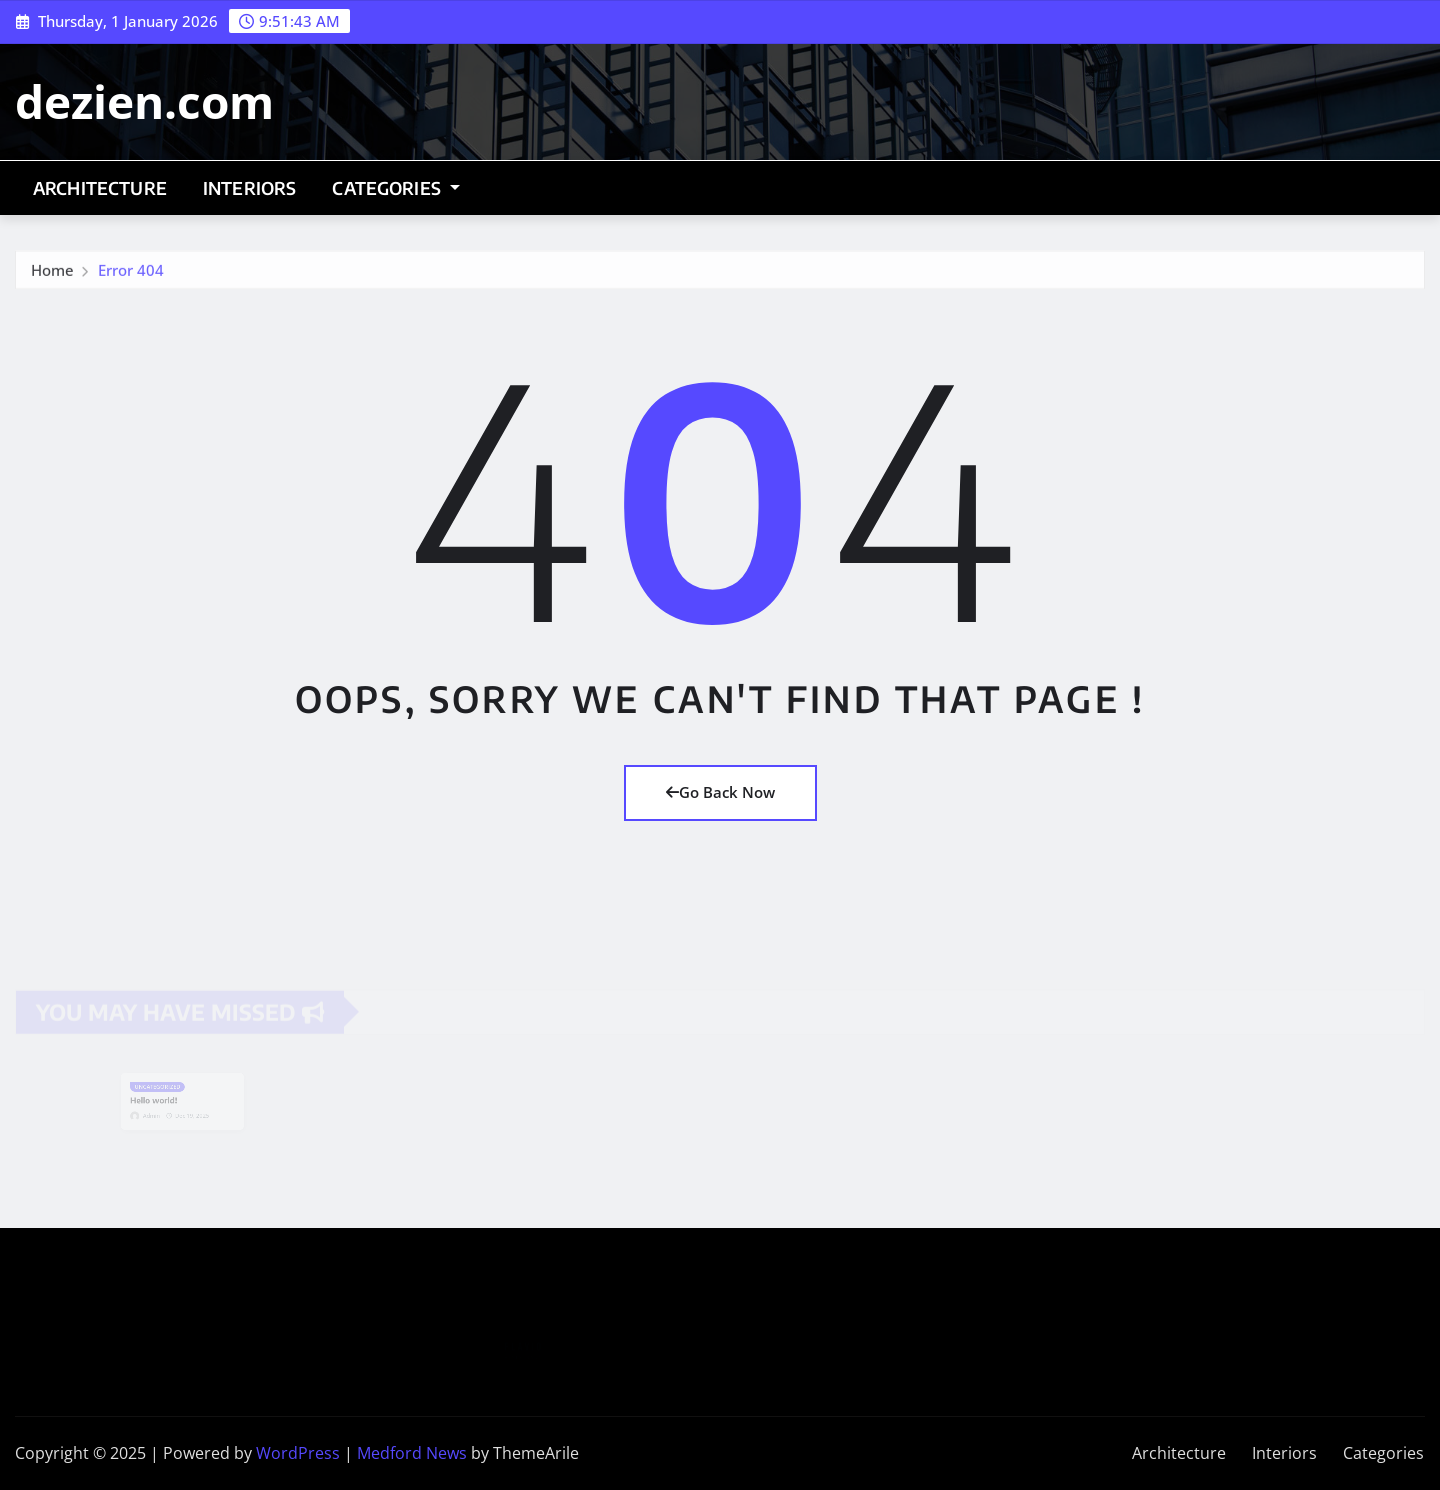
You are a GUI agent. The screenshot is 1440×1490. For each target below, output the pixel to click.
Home (52, 273)
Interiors (249, 188)
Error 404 (131, 273)
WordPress (298, 1453)
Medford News (412, 1453)
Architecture (100, 188)
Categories (395, 188)
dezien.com (144, 101)
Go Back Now (720, 792)
